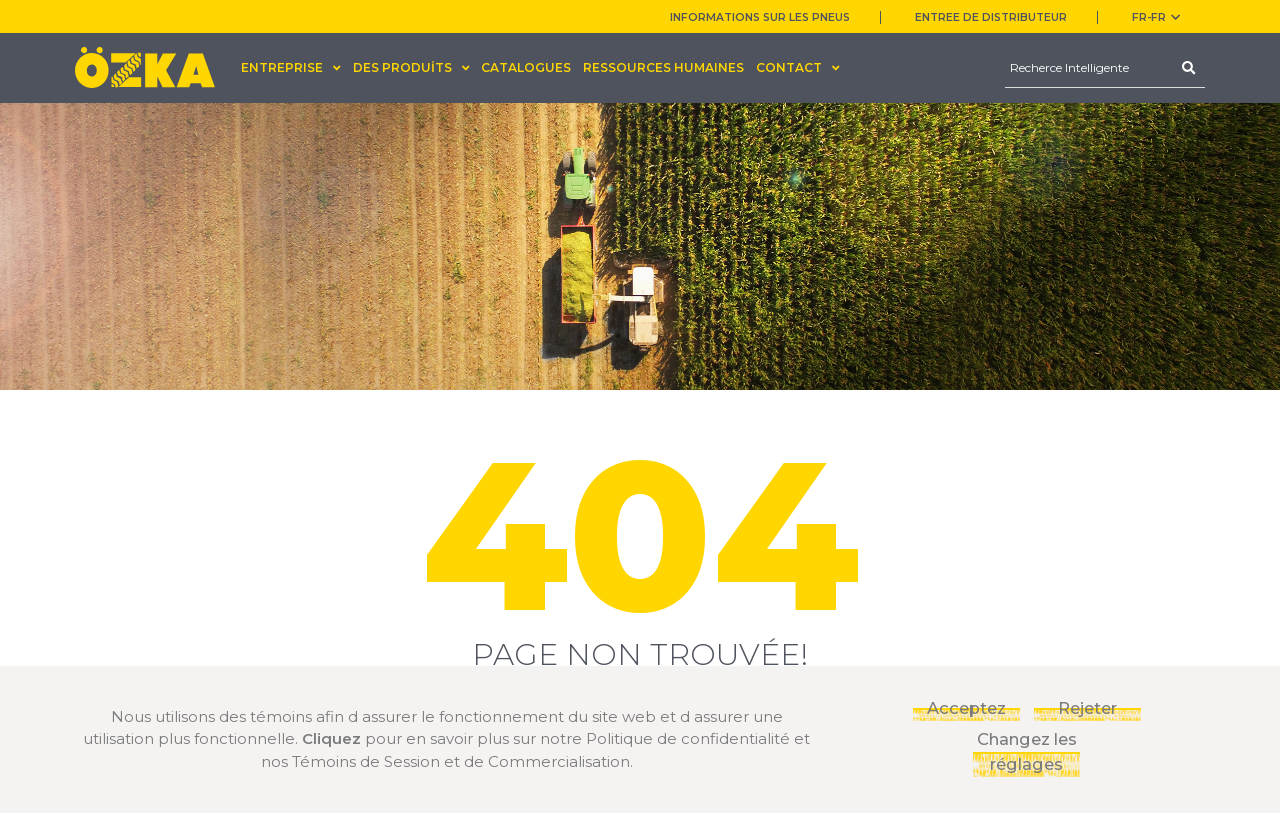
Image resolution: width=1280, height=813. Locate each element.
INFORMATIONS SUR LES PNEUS (760, 17)
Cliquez (331, 738)
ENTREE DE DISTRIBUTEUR (991, 17)
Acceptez (966, 708)
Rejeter (1087, 708)
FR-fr (1156, 17)
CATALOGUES (526, 67)
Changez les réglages (1027, 751)
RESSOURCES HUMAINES (663, 67)
